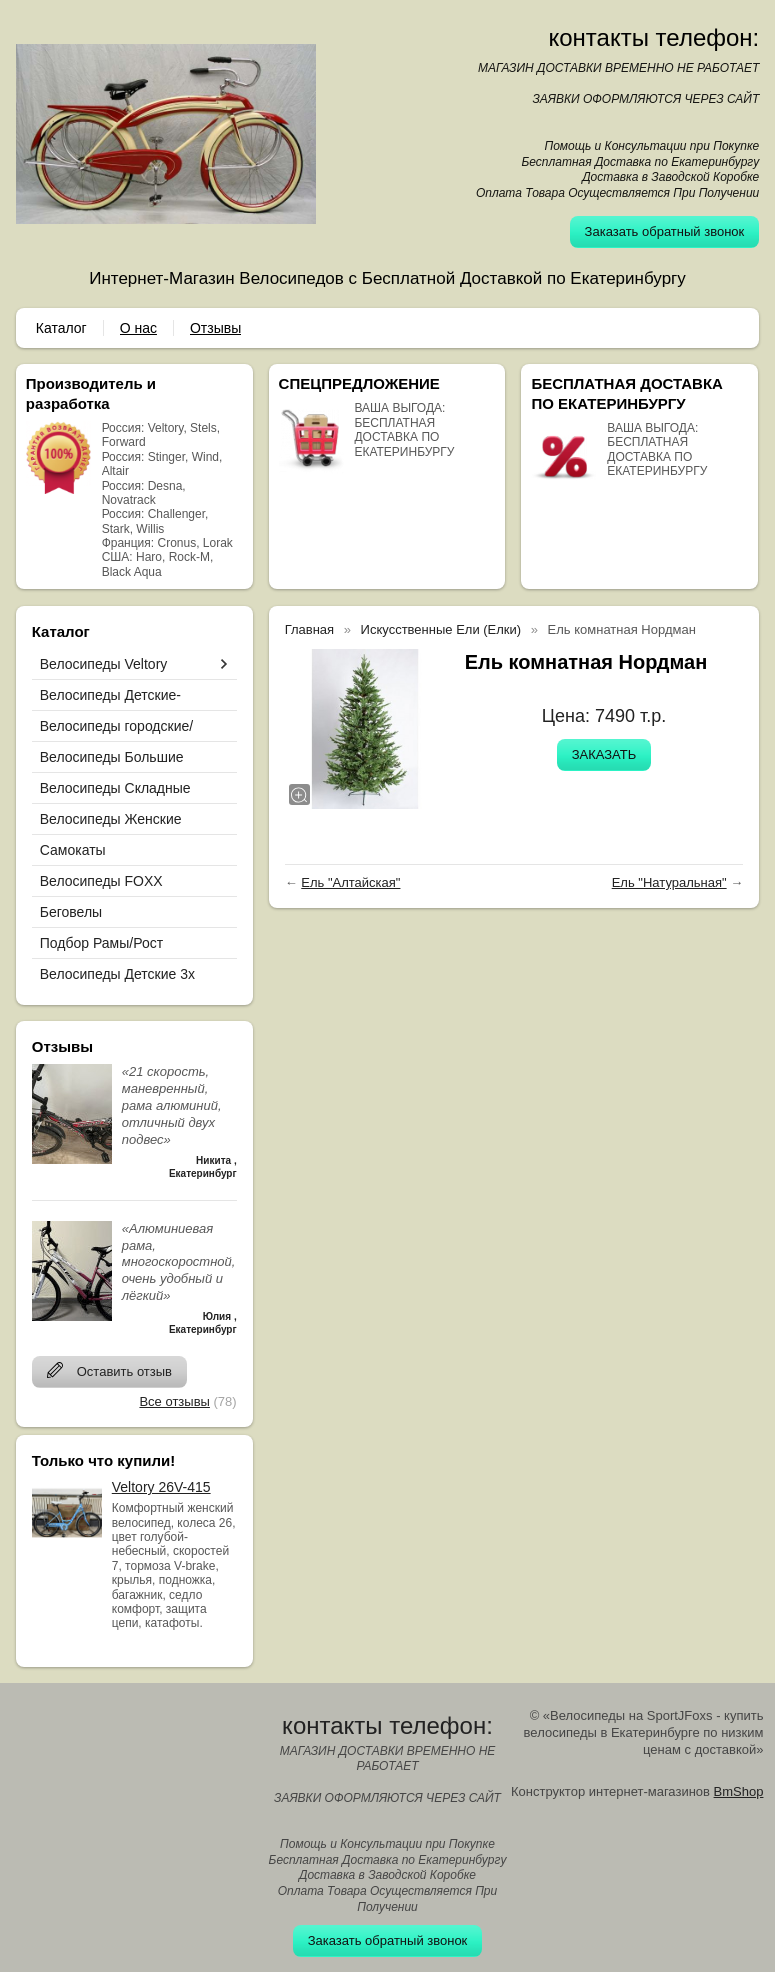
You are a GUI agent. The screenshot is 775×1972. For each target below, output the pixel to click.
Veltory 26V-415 (161, 1487)
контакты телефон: (653, 37)
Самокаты (73, 850)
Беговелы (71, 912)
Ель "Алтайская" (350, 882)
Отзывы (215, 328)
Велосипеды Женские (111, 819)
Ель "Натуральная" (669, 882)
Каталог (61, 328)
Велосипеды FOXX (101, 881)
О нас (138, 328)
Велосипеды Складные (115, 788)
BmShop (739, 1791)
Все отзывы (174, 1401)
